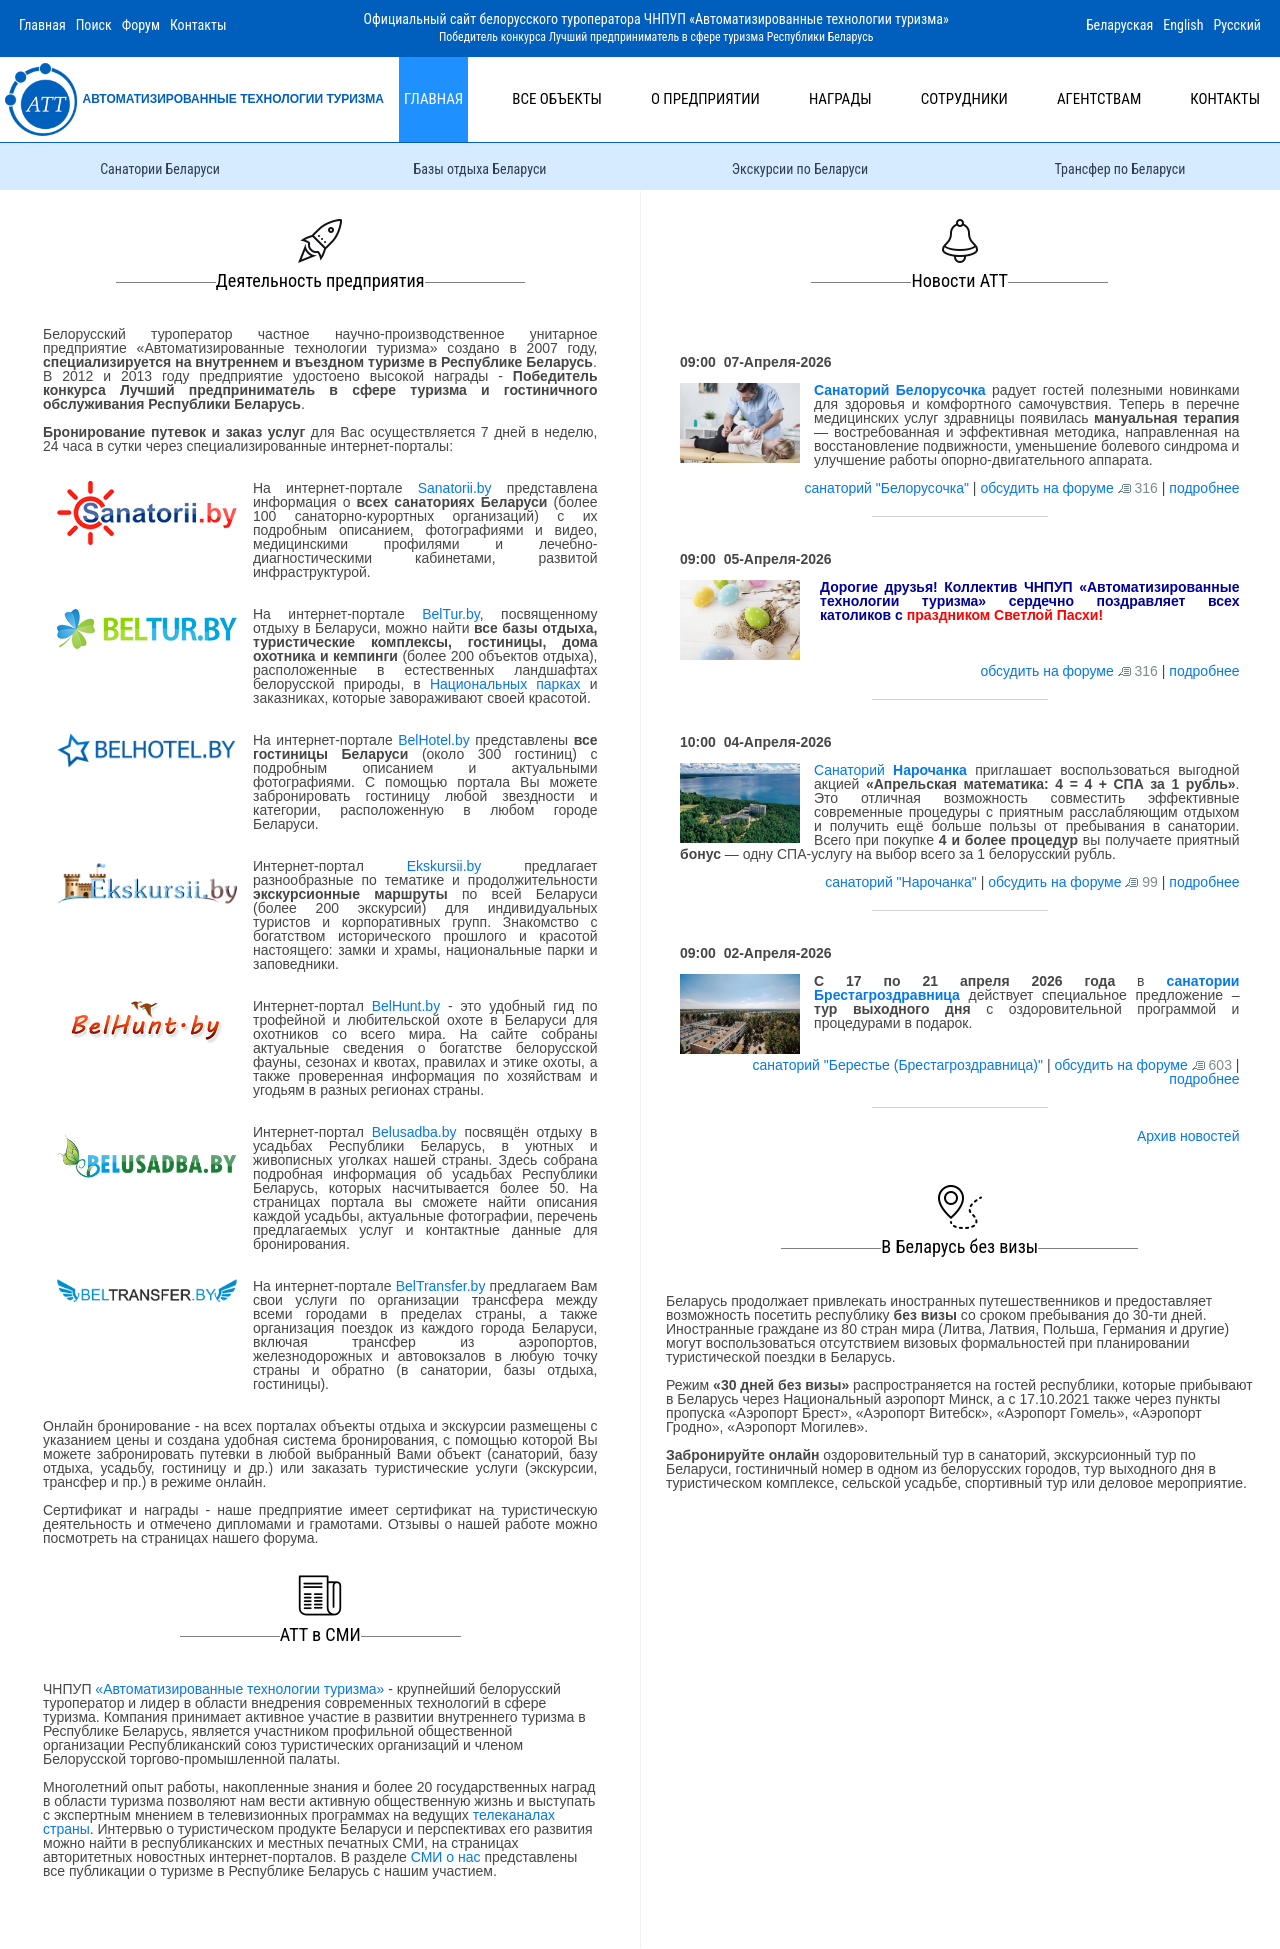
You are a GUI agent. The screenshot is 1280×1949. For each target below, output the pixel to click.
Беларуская (1119, 25)
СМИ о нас (446, 1857)
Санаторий (890, 770)
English (1183, 25)
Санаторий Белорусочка (900, 390)
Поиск (94, 25)
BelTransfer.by (443, 1286)
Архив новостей (1188, 1136)
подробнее (1204, 488)
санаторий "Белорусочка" (888, 488)
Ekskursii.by (444, 866)
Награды (840, 99)
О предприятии (705, 99)
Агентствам (1099, 99)
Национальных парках (505, 684)
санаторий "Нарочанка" (902, 882)
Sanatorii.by (455, 488)
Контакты (198, 25)
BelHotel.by (436, 740)
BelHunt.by (410, 1006)
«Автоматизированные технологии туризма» (239, 1689)
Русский (1237, 25)
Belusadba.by (414, 1132)
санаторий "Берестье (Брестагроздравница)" (899, 1065)
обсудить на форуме (1046, 488)
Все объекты (557, 99)
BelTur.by (451, 614)
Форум (141, 25)
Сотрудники (964, 99)
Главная (42, 25)
